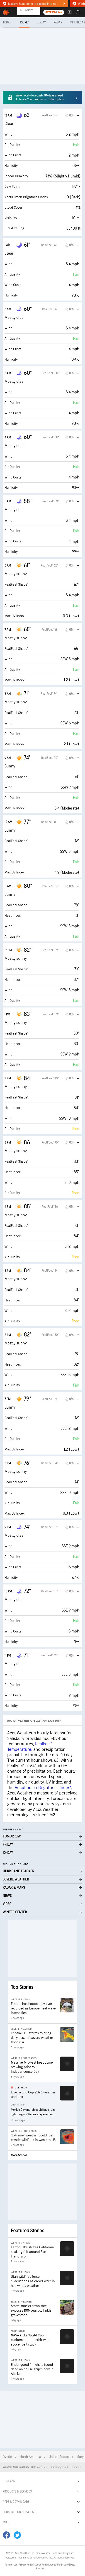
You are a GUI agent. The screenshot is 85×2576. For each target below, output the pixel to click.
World (7, 2457)
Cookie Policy (41, 2564)
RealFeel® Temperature (29, 1746)
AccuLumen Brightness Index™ (43, 1787)
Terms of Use (11, 2564)
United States (59, 2457)
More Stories (19, 2155)
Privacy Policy (26, 2564)
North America (30, 2457)
